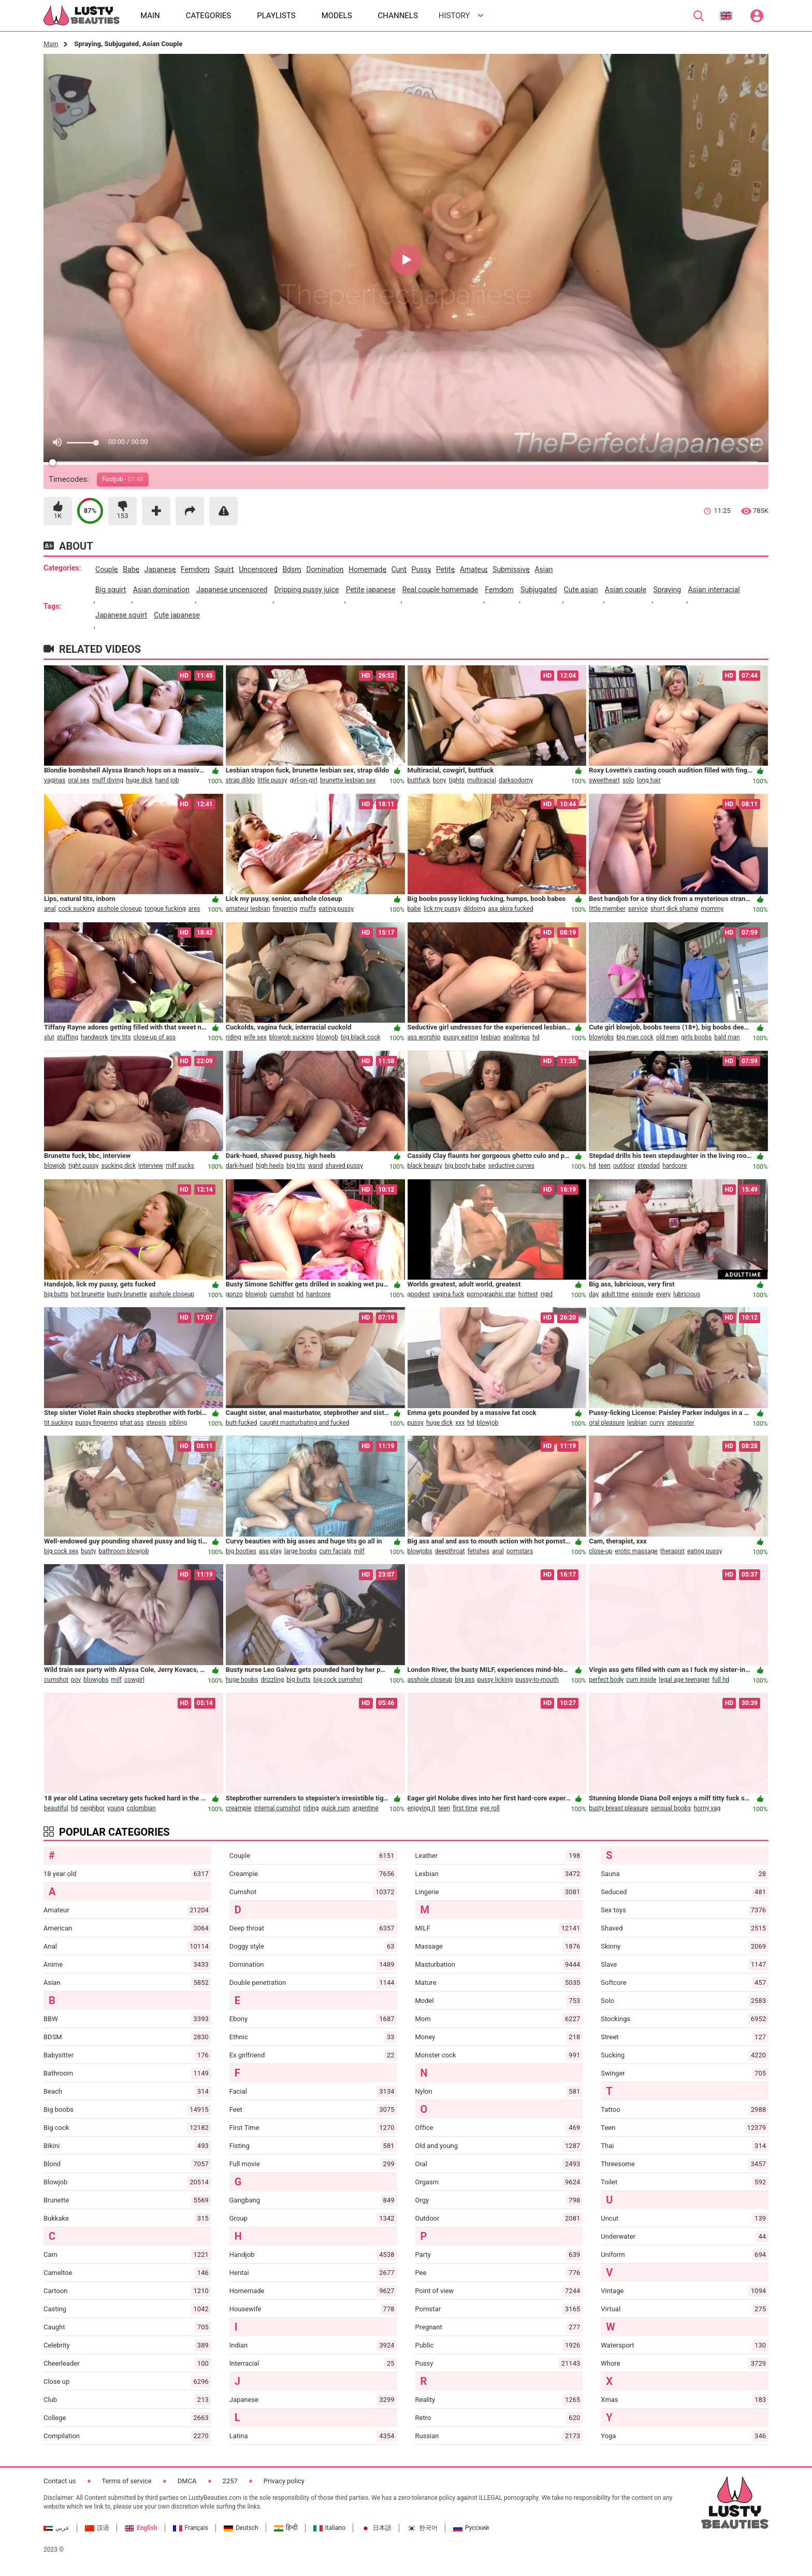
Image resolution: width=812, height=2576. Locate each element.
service (638, 909)
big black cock (360, 1037)
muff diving (107, 780)
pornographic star (491, 1294)
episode (643, 1294)
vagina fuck (448, 1294)
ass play (270, 1551)
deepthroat (450, 1551)
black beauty (425, 1166)
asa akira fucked (510, 909)
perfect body (606, 1680)
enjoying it (422, 1808)
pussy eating (461, 1037)
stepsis (156, 1423)
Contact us (60, 2481)
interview (150, 1166)
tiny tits (121, 1037)
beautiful (56, 1808)
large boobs (300, 1551)
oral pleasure (607, 1423)
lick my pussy (442, 909)
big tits (295, 1166)
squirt (224, 569)
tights (457, 780)
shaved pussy (344, 1166)
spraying (667, 589)
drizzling (272, 1680)
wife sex (255, 1037)
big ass (464, 1680)
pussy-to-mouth (536, 1680)
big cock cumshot (338, 1680)
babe (131, 569)
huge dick (139, 780)
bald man (727, 1037)
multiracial (481, 780)
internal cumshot (277, 1808)
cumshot (282, 1294)
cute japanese (177, 615)
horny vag (707, 1808)
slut (49, 1037)
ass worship (424, 1037)
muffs (308, 909)
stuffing (67, 1037)
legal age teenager (684, 1680)
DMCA (187, 2481)
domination (324, 569)
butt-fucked (241, 1423)
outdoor (624, 1166)
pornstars (519, 1551)
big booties (241, 1551)
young (115, 1808)
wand (315, 1166)
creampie (239, 1808)
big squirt (110, 589)
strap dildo (240, 780)
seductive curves (511, 1166)
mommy (712, 909)
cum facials (335, 1551)
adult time (615, 1294)
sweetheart (604, 780)
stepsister (680, 1423)
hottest (528, 1294)
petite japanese (371, 589)
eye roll (490, 1808)
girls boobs (696, 1037)
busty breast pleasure (618, 1808)
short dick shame (674, 909)
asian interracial (714, 589)
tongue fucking (164, 909)
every (663, 1294)
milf (359, 1551)
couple (106, 569)
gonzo (234, 1294)
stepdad (648, 1166)
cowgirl (134, 1680)
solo (628, 780)
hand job (167, 780)
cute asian (581, 589)
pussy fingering (96, 1423)
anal (50, 909)
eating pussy (336, 909)
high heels (270, 1166)
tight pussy (83, 1166)
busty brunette (127, 1294)
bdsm (291, 569)
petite (445, 569)
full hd (720, 1680)
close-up (600, 1551)
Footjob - (122, 479)
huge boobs (242, 1680)
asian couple (625, 589)
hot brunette (88, 1294)
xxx (460, 1423)
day (594, 1294)
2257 (230, 2481)
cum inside (641, 1680)
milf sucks (180, 1166)
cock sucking (77, 909)
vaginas (54, 780)
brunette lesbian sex (347, 780)
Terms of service (127, 2481)
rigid (547, 1294)
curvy (656, 1423)
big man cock (635, 1037)
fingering (285, 909)
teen (605, 1166)
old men (667, 1037)
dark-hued (239, 1166)
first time (465, 1808)
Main (51, 44)
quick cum (335, 1808)
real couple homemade (440, 589)
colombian (141, 1808)
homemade (367, 569)
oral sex (79, 780)
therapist (672, 1551)
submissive (510, 569)
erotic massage (636, 1551)
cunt (399, 569)
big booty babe (465, 1166)
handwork (94, 1037)
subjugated (538, 589)
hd (535, 1037)
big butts (56, 1294)
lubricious (686, 1294)
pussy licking (495, 1680)
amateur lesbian (248, 909)
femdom (195, 569)
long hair (649, 780)
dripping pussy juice (306, 589)
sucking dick (119, 1166)
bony (439, 780)
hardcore (674, 1166)
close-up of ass (155, 1037)
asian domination (161, 589)
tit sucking (58, 1423)
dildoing (474, 909)
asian (543, 569)
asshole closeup (119, 909)
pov (76, 1680)
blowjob (327, 1037)
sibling (178, 1423)
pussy (421, 569)
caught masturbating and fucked (304, 1423)
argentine (366, 1808)
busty (88, 1551)
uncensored (258, 569)
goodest (419, 1294)
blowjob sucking (291, 1037)
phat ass (132, 1423)
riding (233, 1037)
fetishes (479, 1551)
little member (607, 909)
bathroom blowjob (124, 1551)
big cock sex (61, 1551)
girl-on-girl (303, 780)
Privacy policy (284, 2481)
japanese (160, 569)
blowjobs (601, 1037)
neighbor (92, 1808)
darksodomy (516, 780)
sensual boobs (671, 1808)
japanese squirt (121, 615)
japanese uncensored (231, 589)
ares (194, 909)
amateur (473, 569)
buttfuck (419, 780)
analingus (516, 1037)
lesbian (490, 1037)
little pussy (272, 780)
